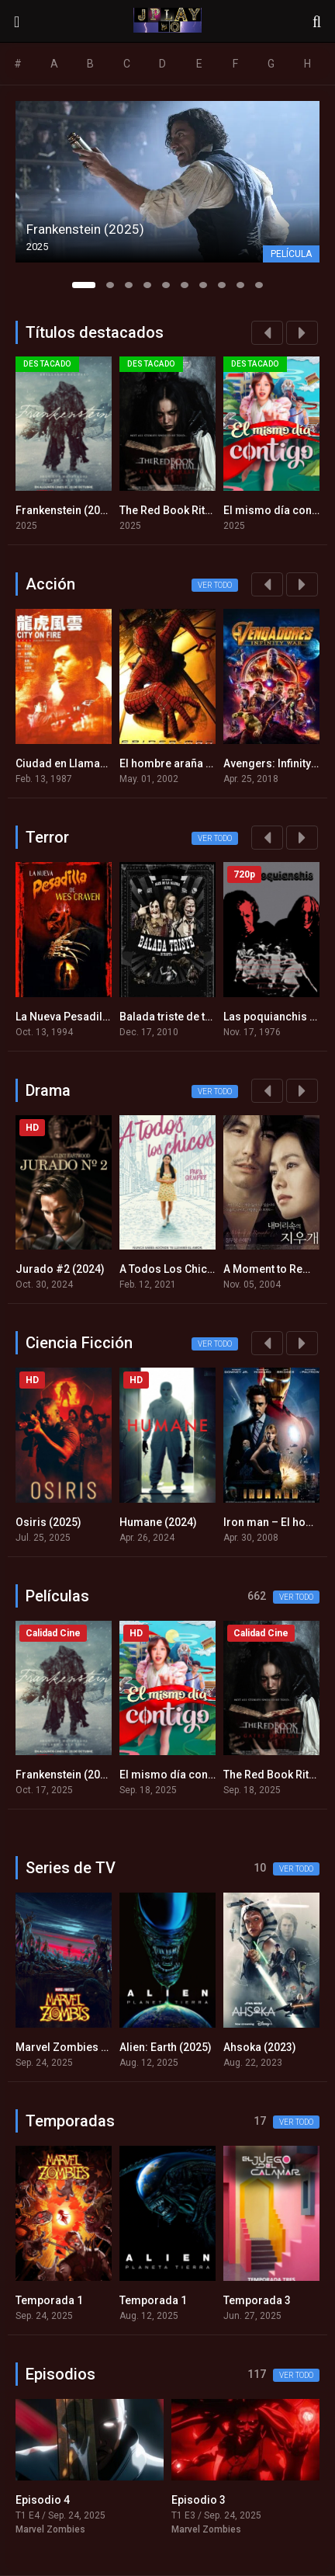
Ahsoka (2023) (259, 2047)
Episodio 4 (43, 2500)
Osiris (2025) (48, 1522)
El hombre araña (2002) (178, 763)
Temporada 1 (49, 2300)
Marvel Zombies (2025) (74, 2047)
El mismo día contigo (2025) (191, 1774)
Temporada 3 (257, 2300)
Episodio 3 (198, 2500)
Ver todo (215, 585)
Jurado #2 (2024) (60, 1269)
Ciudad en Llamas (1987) (78, 763)
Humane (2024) (158, 1522)
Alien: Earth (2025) (165, 2047)
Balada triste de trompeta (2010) (201, 1016)
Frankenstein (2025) (66, 510)
